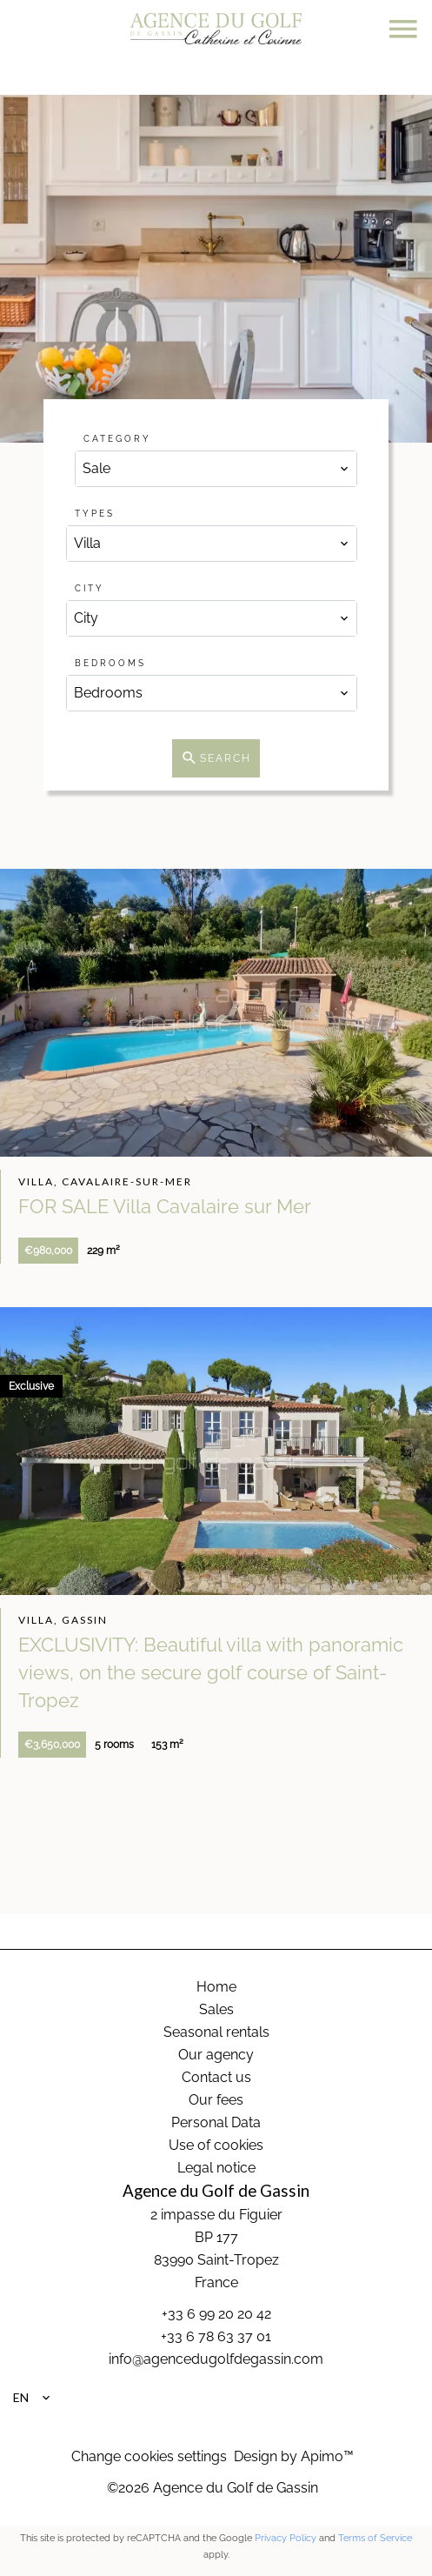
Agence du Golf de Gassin (216, 2190)
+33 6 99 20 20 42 (216, 2314)
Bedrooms (110, 663)
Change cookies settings (149, 2456)
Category (117, 439)
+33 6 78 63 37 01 (216, 2336)
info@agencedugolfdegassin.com (216, 2359)
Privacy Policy (285, 2538)
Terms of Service (375, 2538)
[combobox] (216, 468)
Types (95, 513)
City (89, 588)
